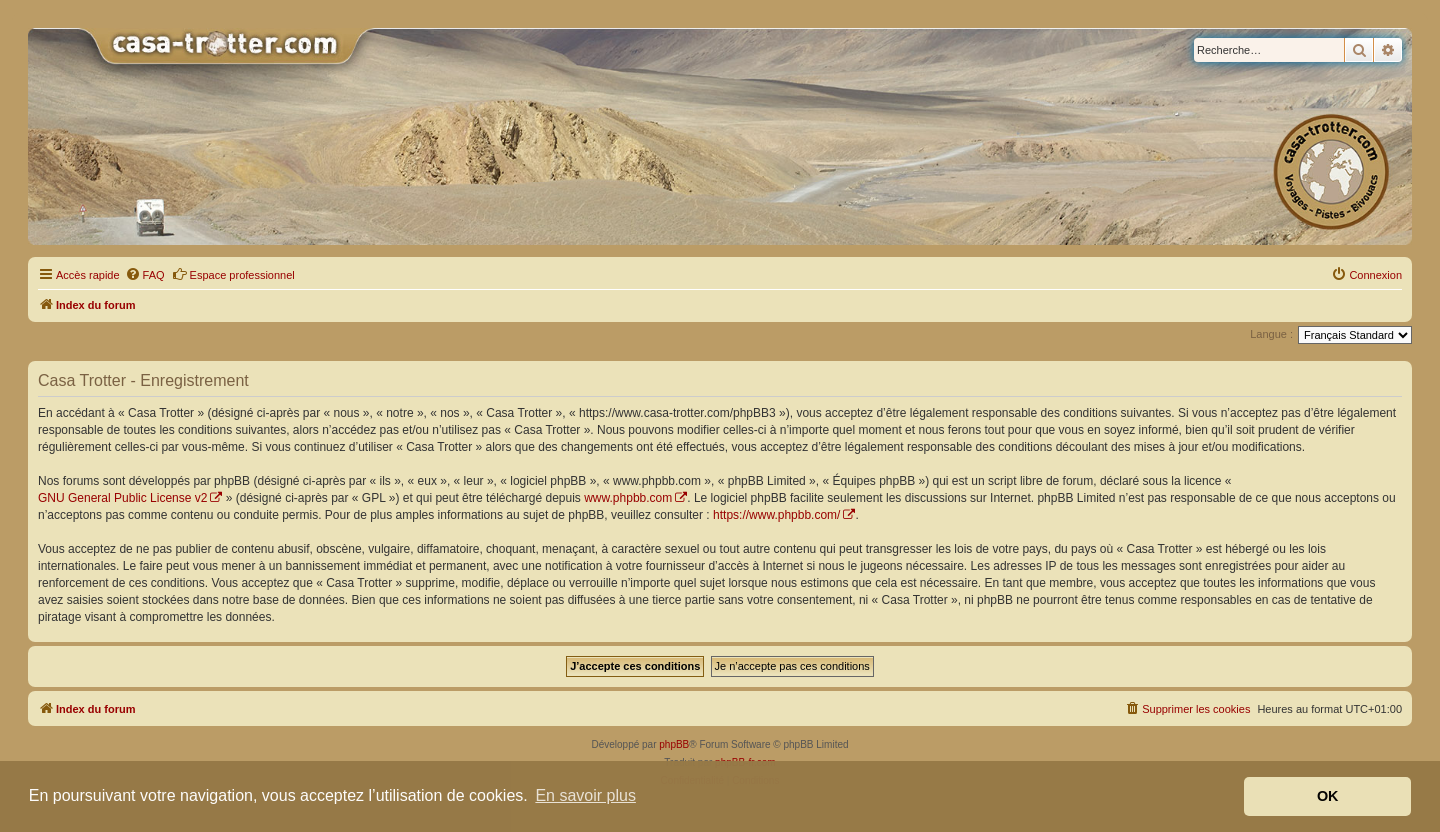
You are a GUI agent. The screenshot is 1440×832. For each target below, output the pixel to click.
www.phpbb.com (628, 498)
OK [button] (1328, 796)
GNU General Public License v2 (122, 498)
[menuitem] (145, 275)
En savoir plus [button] (585, 795)
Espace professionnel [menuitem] (233, 274)
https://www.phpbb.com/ (776, 515)
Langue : (1271, 334)
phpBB (674, 744)
